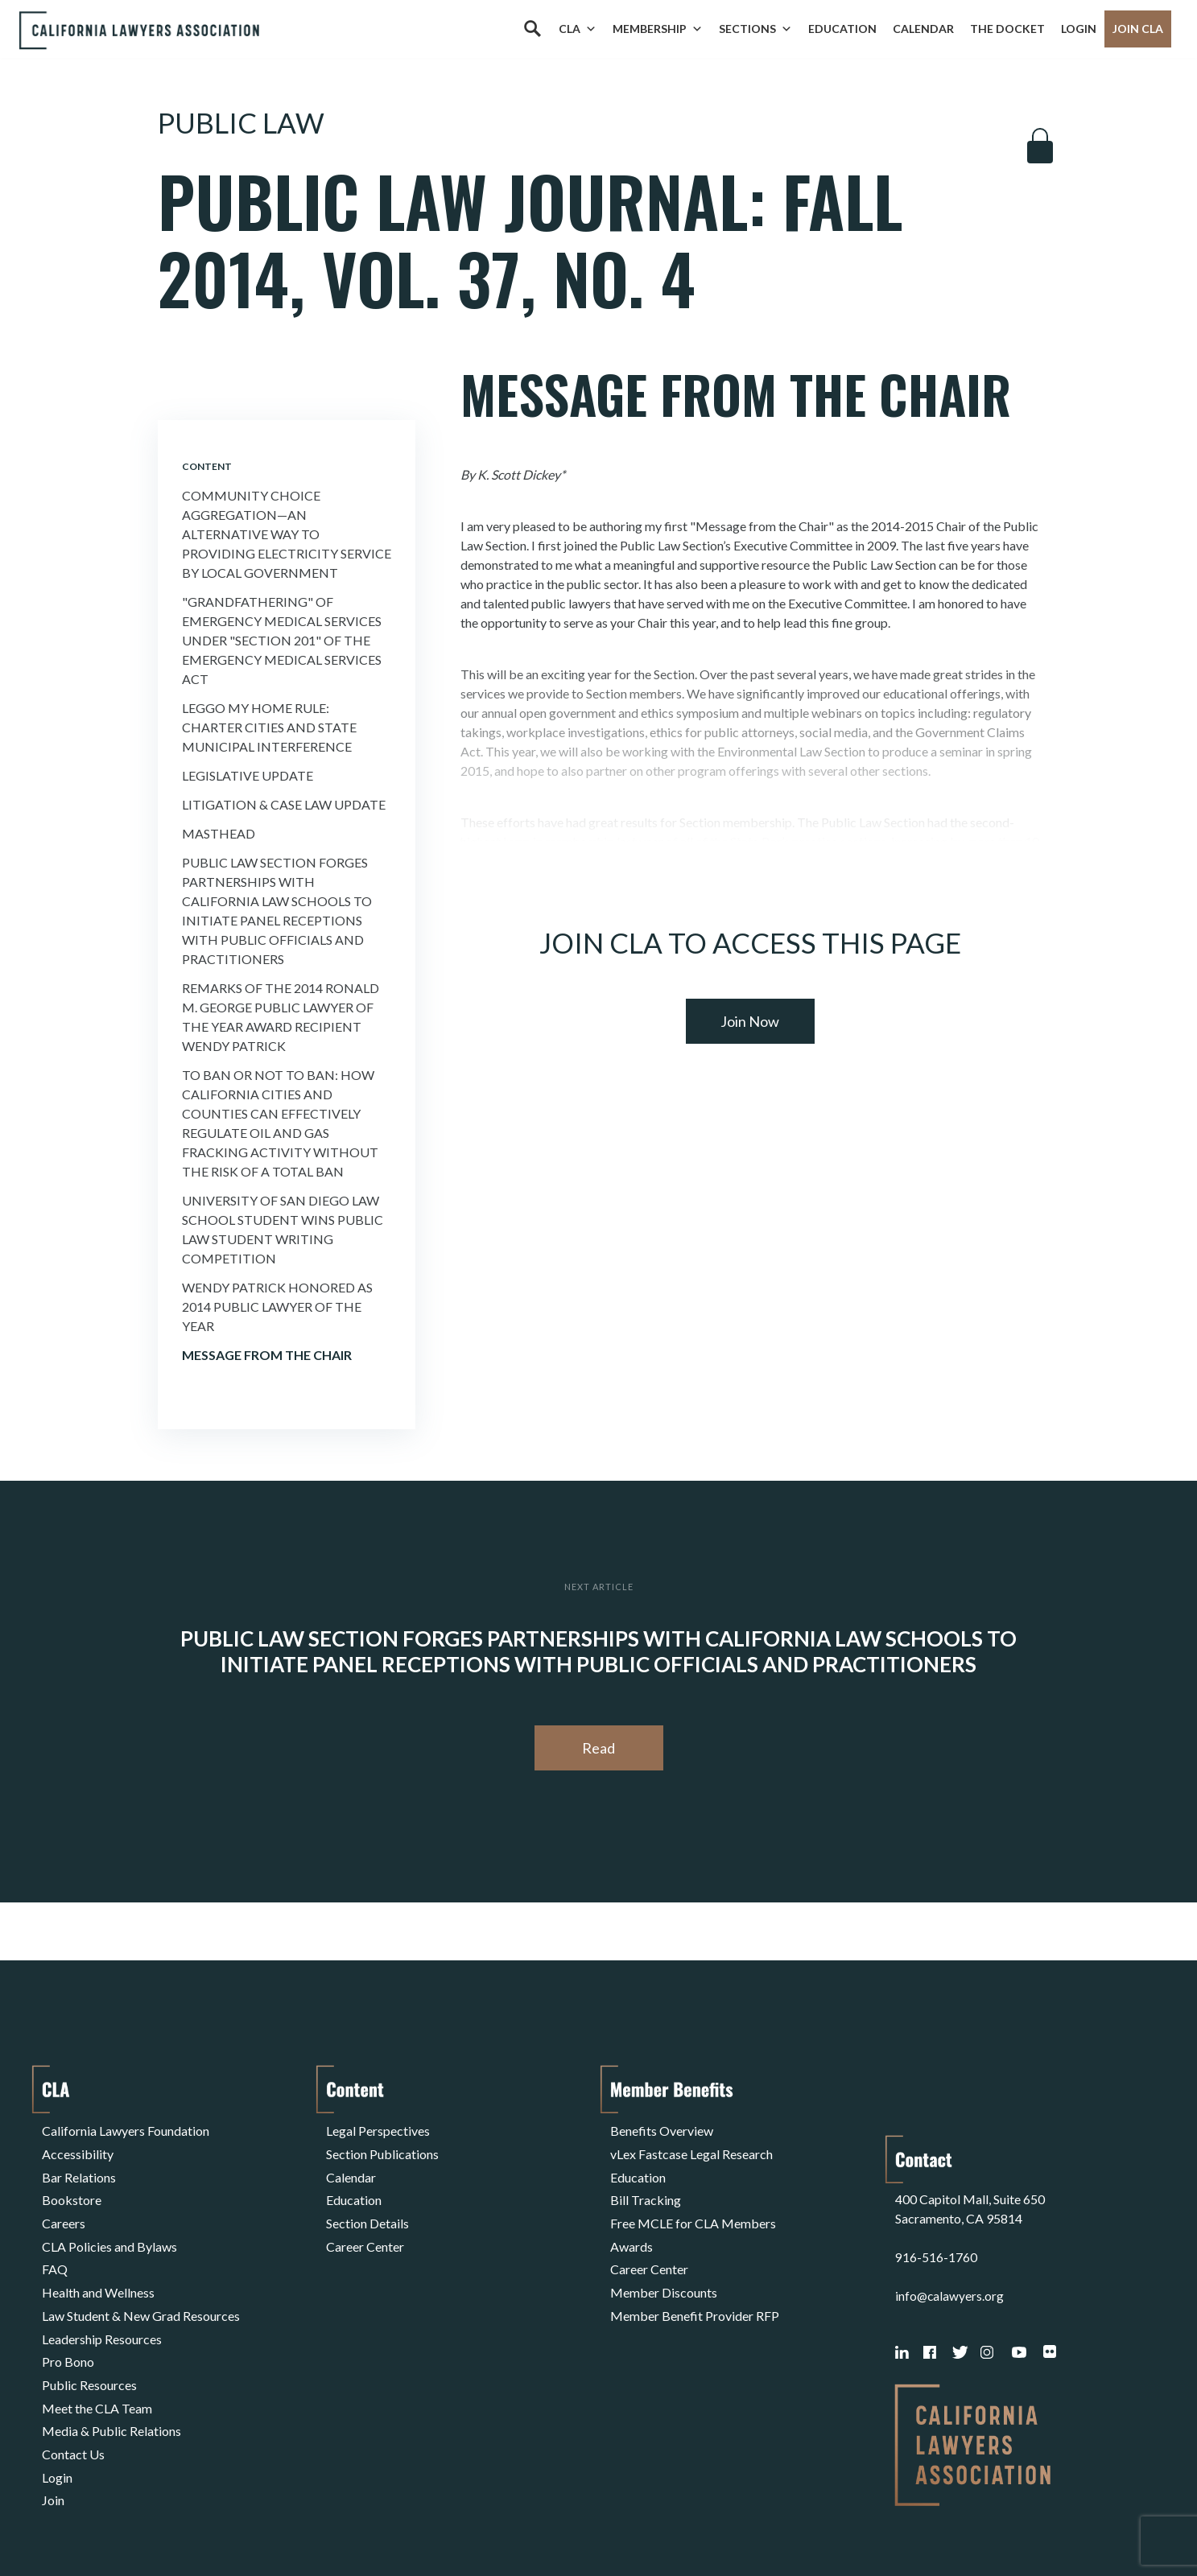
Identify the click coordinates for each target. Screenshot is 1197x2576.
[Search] (532, 28)
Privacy (174, 2522)
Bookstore (71, 2187)
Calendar (923, 28)
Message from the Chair (267, 1354)
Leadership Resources (102, 2302)
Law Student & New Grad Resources (141, 2283)
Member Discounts (663, 2264)
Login (1078, 28)
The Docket (1007, 28)
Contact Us (73, 2399)
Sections (755, 28)
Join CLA (1137, 28)
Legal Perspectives (378, 2129)
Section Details (367, 2206)
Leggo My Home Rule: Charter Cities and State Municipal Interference (269, 727)
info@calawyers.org (950, 2232)
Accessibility (78, 2148)
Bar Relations (79, 2167)
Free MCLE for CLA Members (693, 2206)
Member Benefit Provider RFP (694, 2283)
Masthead (218, 833)
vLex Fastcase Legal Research (691, 2148)
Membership (658, 28)
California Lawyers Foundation (125, 2129)
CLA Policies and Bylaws (109, 2225)
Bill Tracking (645, 2187)
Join (53, 2438)
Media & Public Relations (111, 2380)
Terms (112, 2522)
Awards (631, 2225)
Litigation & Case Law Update (284, 804)
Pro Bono (68, 2322)
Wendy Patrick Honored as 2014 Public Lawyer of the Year (277, 1306)
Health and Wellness (98, 2264)
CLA (577, 28)
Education (842, 28)
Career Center (365, 2225)
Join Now (749, 1021)
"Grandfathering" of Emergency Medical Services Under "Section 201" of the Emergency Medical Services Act (282, 640)
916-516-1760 (936, 2193)
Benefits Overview (661, 2129)
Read (598, 1748)
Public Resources (89, 2341)
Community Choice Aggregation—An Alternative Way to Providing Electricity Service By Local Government (286, 534)
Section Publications (382, 2148)
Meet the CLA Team (97, 2360)
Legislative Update (247, 775)
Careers (63, 2206)
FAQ (55, 2244)
